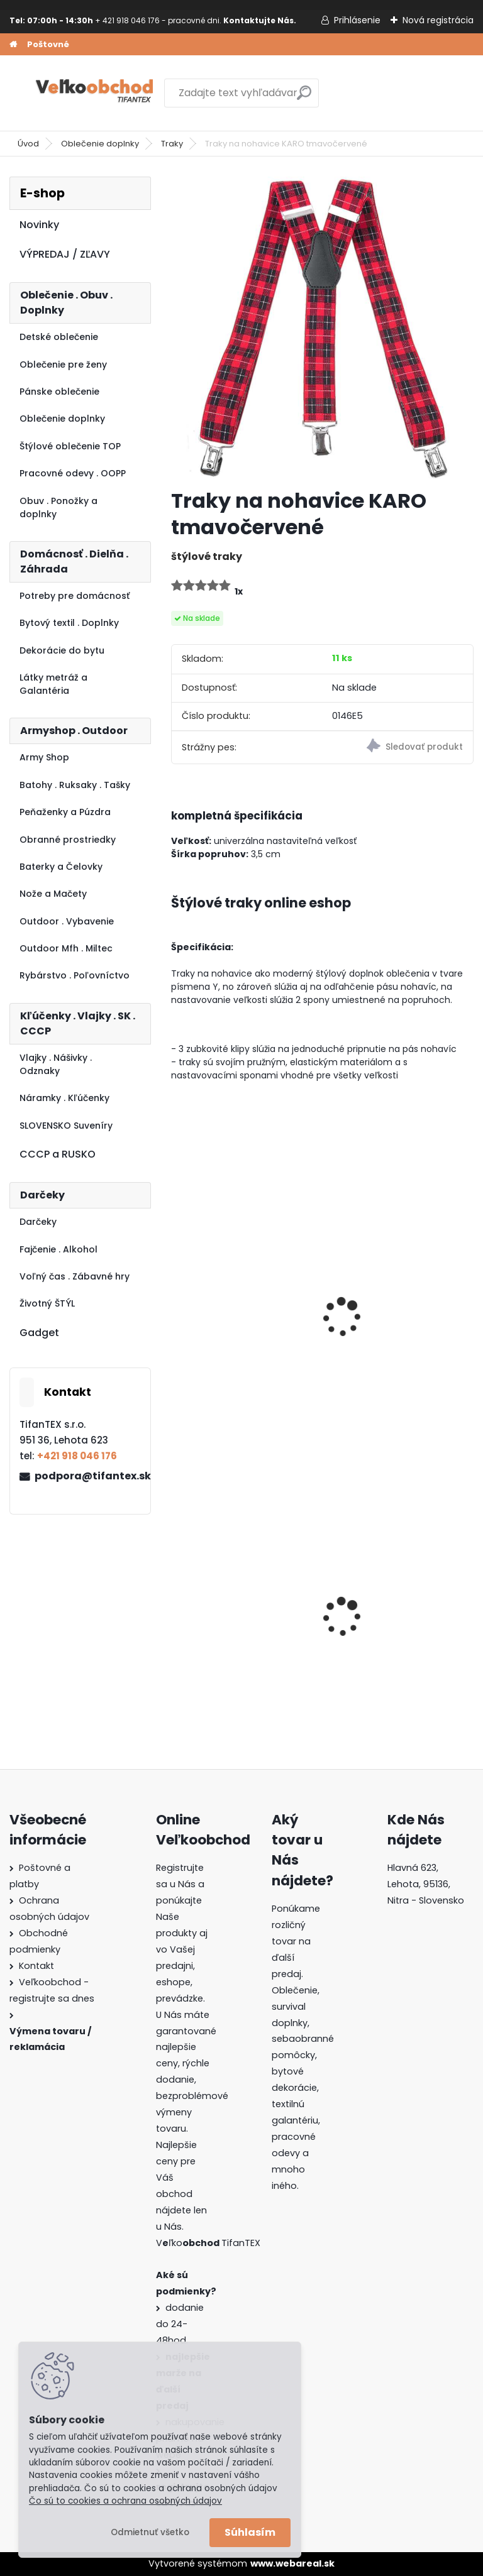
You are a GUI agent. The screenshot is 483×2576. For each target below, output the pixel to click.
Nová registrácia (438, 20)
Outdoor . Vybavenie (66, 921)
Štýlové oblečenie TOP (70, 446)
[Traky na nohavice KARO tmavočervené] (322, 328)
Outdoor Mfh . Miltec (66, 948)
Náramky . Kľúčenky (64, 1098)
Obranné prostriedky (67, 839)
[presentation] (176, 1300)
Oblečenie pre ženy (63, 364)
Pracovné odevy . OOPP (72, 473)
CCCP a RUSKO (57, 1154)
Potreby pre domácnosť (74, 595)
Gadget (39, 1332)
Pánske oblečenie (59, 391)
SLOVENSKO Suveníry (66, 1125)
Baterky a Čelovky (61, 866)
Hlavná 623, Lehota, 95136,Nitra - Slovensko (425, 1884)
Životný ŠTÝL (47, 1303)
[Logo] (95, 93)
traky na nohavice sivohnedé (380, 1325)
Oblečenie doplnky (100, 144)
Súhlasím (250, 2532)
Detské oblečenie (58, 337)
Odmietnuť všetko (150, 2532)
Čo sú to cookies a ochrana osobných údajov (125, 2501)
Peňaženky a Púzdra (65, 812)
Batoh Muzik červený (385, 1623)
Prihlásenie (357, 20)
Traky (172, 144)
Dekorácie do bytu (61, 650)
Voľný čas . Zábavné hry (74, 1276)
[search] (304, 97)
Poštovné (48, 44)
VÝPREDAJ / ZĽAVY (64, 254)
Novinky (39, 224)
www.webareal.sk (292, 2563)
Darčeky (38, 1221)
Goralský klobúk (218, 1623)
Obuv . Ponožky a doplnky (58, 507)
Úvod (28, 144)
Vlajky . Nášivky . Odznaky (55, 1064)
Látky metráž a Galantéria (53, 684)
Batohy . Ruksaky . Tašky (74, 785)
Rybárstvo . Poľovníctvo (74, 975)
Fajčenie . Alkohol (58, 1249)
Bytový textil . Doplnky (69, 623)
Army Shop (44, 757)
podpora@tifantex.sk (87, 1476)
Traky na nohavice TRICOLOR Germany (227, 1325)
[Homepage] (13, 44)
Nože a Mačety (53, 893)
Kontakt (36, 1965)
